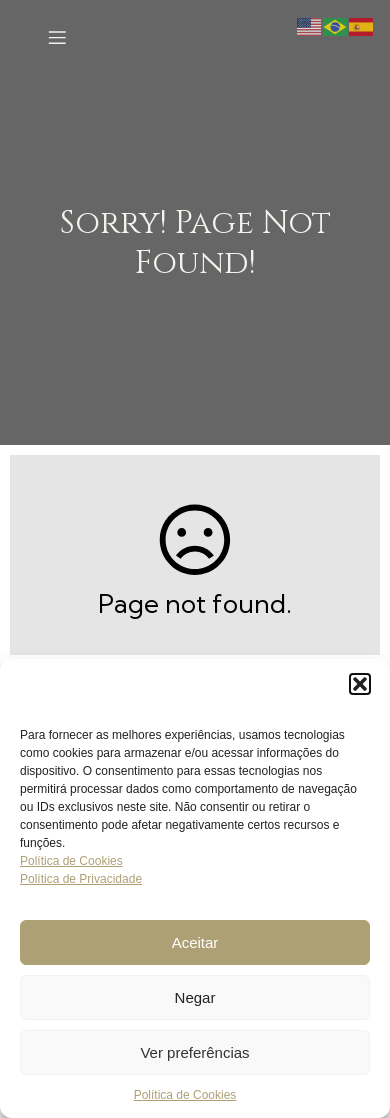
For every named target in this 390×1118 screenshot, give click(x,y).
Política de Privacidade (81, 879)
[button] (360, 684)
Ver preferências (194, 1052)
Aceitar (195, 942)
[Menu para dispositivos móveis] (57, 37)
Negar (195, 997)
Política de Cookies (71, 861)
